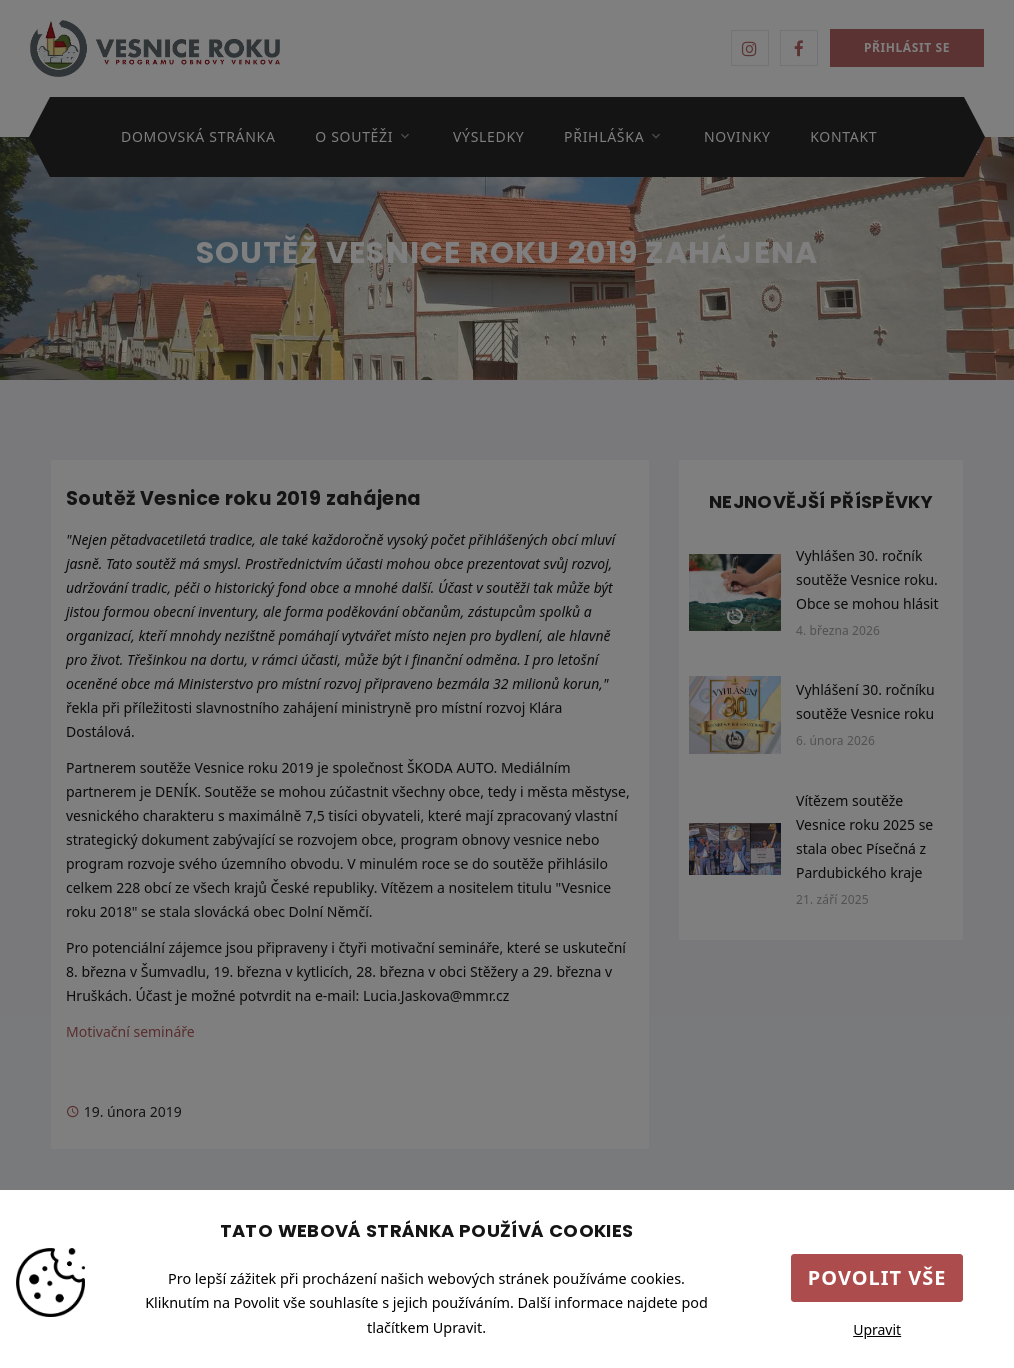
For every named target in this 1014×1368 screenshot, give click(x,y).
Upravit (877, 1329)
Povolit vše (877, 1277)
